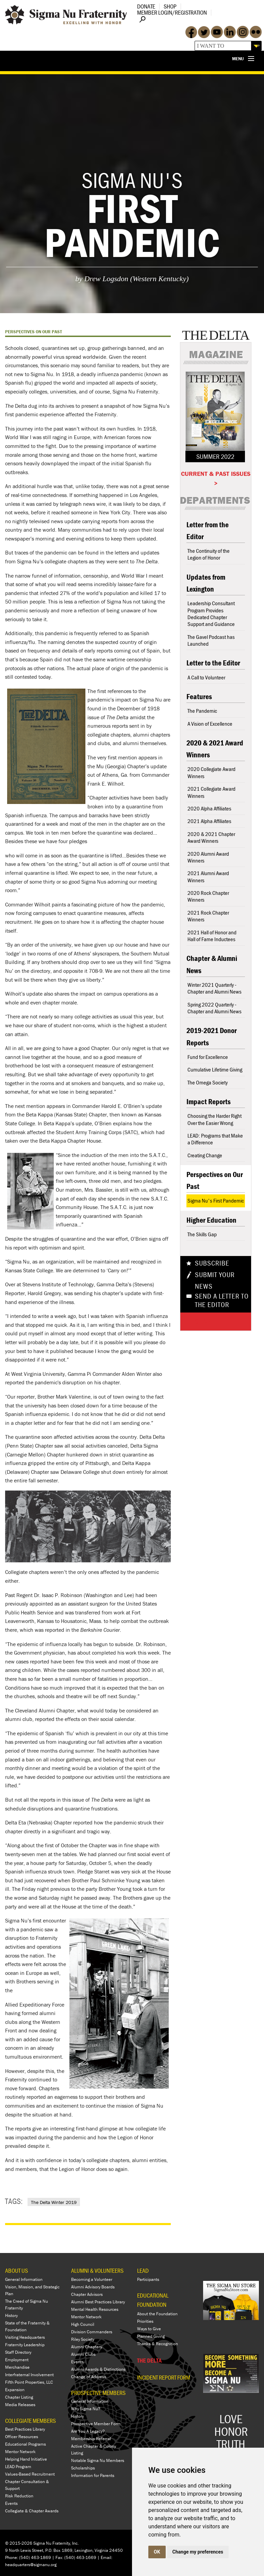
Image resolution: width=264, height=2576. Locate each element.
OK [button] (157, 2552)
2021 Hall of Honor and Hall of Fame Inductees (211, 936)
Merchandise (17, 2367)
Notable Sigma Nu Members (97, 2460)
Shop (170, 6)
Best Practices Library (25, 2429)
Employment (17, 2360)
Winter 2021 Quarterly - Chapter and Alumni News (214, 988)
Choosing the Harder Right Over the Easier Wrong (214, 1119)
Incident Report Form (163, 2377)
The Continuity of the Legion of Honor (208, 554)
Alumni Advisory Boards (93, 2287)
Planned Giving (151, 2336)
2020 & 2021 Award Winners (214, 748)
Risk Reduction (19, 2496)
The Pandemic (202, 710)
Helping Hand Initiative (26, 2459)
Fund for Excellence (207, 1057)
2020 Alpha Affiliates (209, 808)
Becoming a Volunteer (91, 2279)
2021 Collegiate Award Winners (211, 792)
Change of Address (88, 2377)
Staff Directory (18, 2352)
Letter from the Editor (207, 530)
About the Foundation (157, 2314)
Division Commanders (91, 2332)
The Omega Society (207, 1082)
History (11, 2315)
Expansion (14, 2390)
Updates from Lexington (205, 583)
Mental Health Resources (94, 2309)
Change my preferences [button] (197, 2552)
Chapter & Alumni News (211, 964)
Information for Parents (92, 2475)
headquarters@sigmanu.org (30, 2564)
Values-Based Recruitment (30, 2474)
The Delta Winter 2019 (54, 2202)
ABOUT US (16, 2270)
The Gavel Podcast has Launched (211, 640)
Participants (148, 2279)
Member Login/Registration (172, 12)
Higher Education (211, 1220)
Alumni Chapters (86, 2347)
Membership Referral (91, 2439)
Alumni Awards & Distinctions (98, 2369)
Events (11, 2503)
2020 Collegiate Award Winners (211, 772)
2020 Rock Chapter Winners (208, 896)
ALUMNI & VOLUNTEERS (97, 2270)
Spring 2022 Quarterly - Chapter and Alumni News (214, 1008)
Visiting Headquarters (25, 2337)
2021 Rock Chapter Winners (208, 916)
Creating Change (204, 1155)
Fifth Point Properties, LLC (29, 2382)
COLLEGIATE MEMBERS (30, 2421)
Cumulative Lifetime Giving (214, 1069)
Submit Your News (215, 1280)
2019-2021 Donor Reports (211, 1036)
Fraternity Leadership (25, 2345)
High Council (82, 2324)
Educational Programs (25, 2444)
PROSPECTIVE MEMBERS (98, 2393)
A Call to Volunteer (206, 677)
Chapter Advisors (87, 2294)
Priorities (145, 2321)
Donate (146, 6)
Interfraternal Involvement (29, 2375)
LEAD (143, 2270)
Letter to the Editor (213, 662)
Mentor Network (20, 2451)
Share (205, 1321)
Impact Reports (208, 1101)
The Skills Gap (202, 1234)
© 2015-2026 (18, 2543)
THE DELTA (149, 2360)
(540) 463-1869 (35, 2557)
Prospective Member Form (96, 2424)
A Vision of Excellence (209, 723)
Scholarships (83, 2468)
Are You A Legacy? (88, 2431)
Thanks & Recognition (157, 2344)
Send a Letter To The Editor (222, 1300)
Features (199, 696)
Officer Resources (21, 2437)
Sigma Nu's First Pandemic (215, 1200)
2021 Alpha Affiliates (209, 821)
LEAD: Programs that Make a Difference (215, 1139)
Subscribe (212, 1263)
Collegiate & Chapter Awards (32, 2511)
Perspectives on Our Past (214, 1180)
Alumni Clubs (83, 2354)
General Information (24, 2279)
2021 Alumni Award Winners (208, 876)
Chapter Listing (19, 2397)
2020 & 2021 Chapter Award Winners (211, 837)
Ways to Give (149, 2329)
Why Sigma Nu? (85, 2409)
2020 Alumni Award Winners (208, 857)
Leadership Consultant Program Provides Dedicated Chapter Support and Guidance (211, 613)
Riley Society (82, 2339)
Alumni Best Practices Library (98, 2302)
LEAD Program (18, 2466)
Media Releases (20, 2405)
